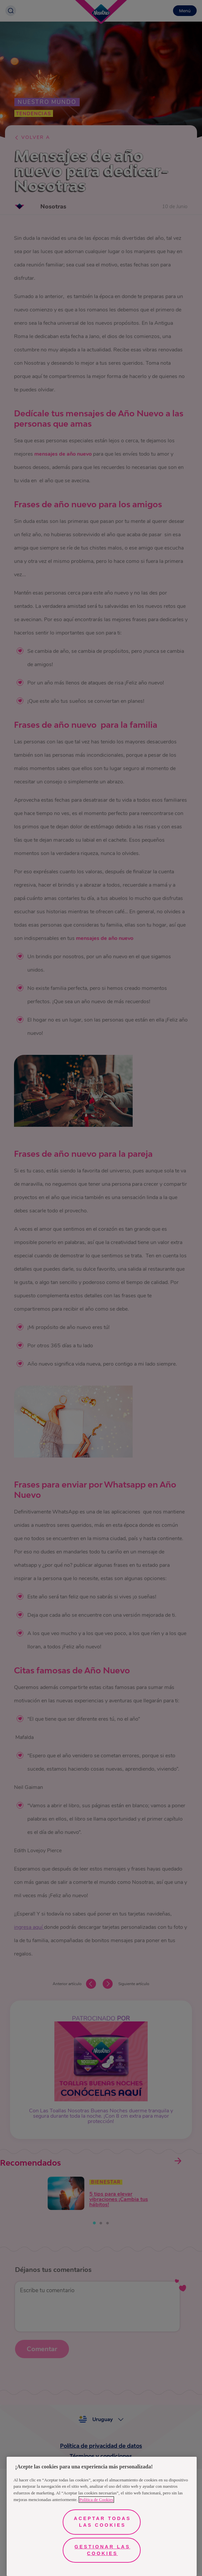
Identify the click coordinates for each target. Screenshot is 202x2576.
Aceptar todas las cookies (102, 2522)
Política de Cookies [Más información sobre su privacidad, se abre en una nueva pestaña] (96, 2499)
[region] (102, 2516)
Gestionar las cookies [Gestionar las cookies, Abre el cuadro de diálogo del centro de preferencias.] (102, 2550)
